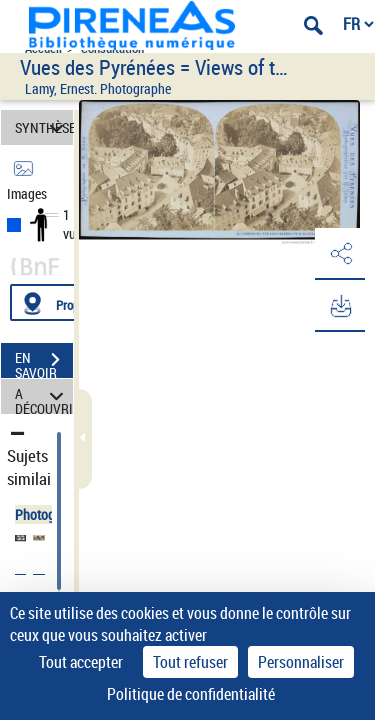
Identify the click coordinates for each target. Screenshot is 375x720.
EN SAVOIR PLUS (44, 362)
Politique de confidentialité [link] (191, 694)
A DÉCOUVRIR (44, 396)
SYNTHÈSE (44, 127)
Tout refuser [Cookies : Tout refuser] (190, 662)
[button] (340, 254)
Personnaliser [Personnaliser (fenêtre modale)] (301, 662)
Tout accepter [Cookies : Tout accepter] (81, 662)
